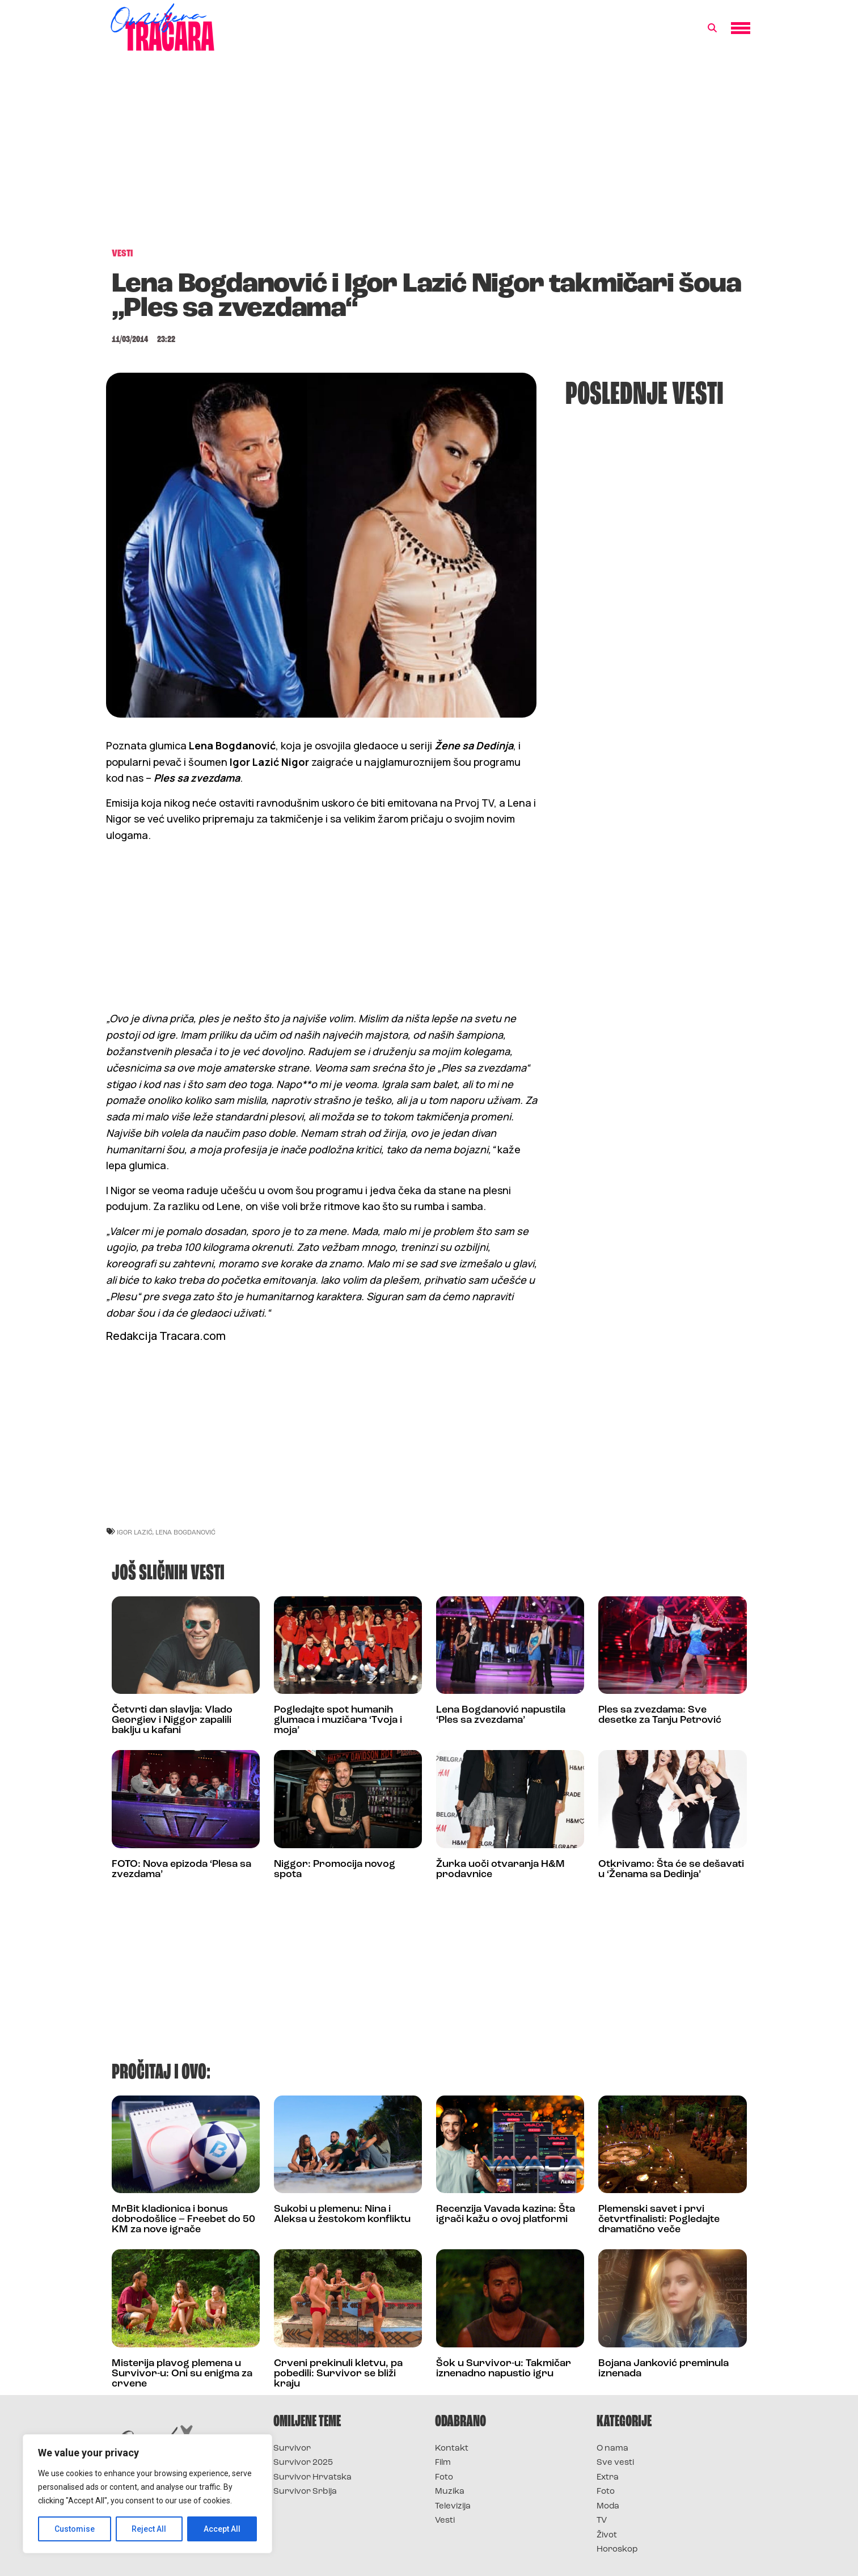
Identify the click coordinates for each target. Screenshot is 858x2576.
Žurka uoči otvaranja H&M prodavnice (500, 1869)
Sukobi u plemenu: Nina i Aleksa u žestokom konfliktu (342, 2214)
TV (602, 2520)
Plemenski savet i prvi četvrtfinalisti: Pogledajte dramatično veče (659, 2219)
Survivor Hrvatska (312, 2477)
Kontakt (451, 2448)
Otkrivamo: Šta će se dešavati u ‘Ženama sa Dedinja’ (671, 1869)
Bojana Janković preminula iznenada (663, 2368)
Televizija (453, 2506)
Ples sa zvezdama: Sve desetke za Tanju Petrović (659, 1715)
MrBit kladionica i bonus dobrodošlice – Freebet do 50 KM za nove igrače (183, 2219)
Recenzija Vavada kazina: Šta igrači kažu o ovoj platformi (505, 2214)
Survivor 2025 (303, 2463)
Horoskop (617, 2549)
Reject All (149, 2528)
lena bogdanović (185, 1532)
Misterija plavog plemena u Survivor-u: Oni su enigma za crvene (182, 2373)
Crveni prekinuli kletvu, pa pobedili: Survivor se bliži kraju (338, 2373)
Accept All (222, 2528)
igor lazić (135, 1532)
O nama (612, 2448)
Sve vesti (615, 2463)
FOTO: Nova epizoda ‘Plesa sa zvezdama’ (181, 1869)
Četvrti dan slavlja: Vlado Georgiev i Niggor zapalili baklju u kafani (172, 1720)
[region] (147, 2493)
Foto (444, 2477)
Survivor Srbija (305, 2492)
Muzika (449, 2492)
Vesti (445, 2520)
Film (443, 2463)
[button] (712, 28)
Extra (608, 2477)
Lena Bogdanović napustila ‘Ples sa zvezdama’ (500, 1715)
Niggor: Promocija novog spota (334, 1869)
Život (607, 2535)
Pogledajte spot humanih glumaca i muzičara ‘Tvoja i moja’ (338, 1720)
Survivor (292, 2448)
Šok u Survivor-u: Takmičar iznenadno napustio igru (503, 2368)
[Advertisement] (429, 155)
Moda (608, 2506)
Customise (74, 2528)
